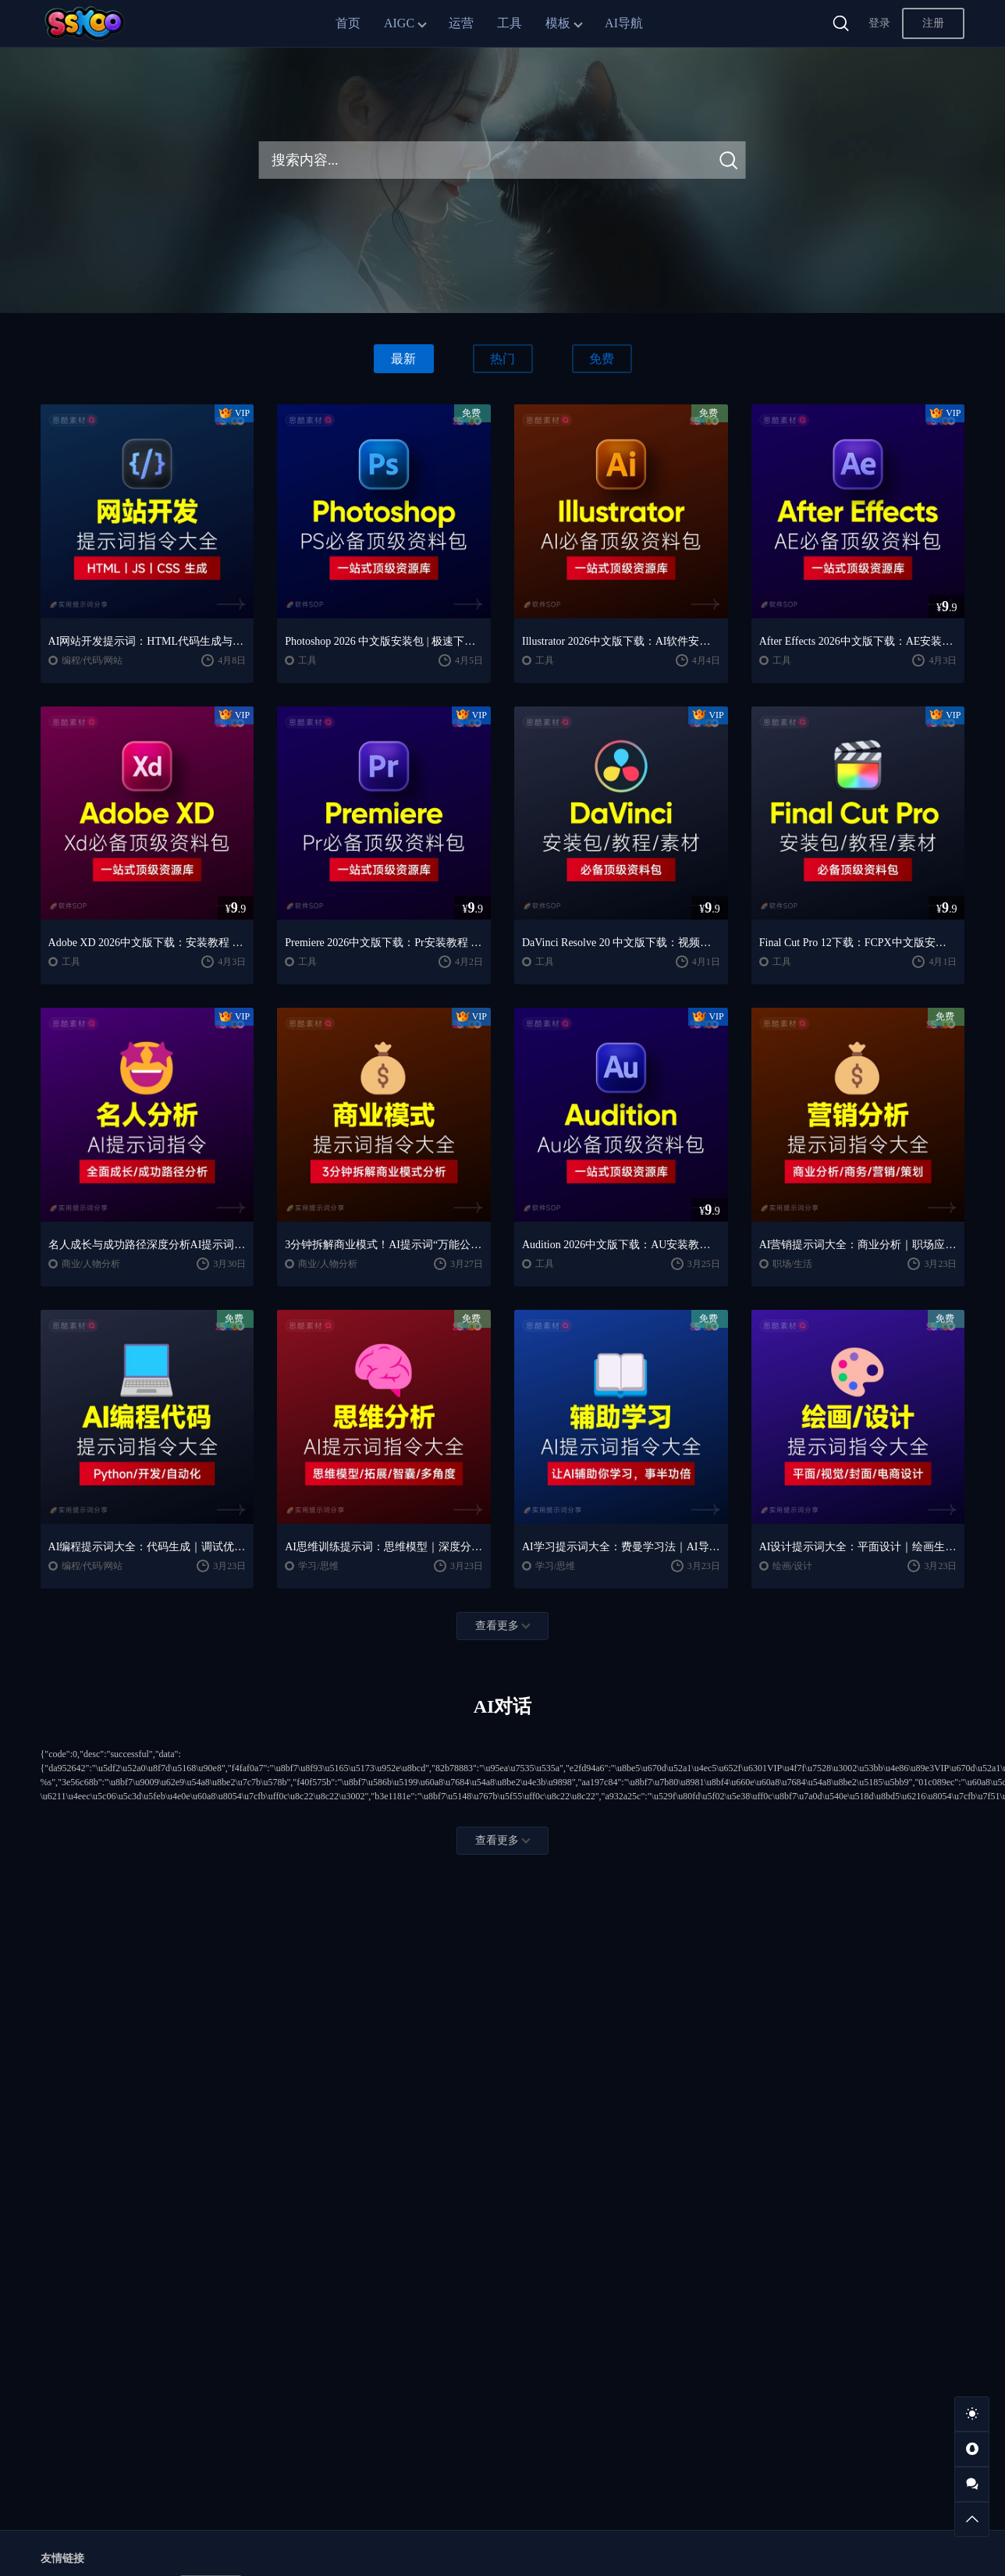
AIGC (399, 23)
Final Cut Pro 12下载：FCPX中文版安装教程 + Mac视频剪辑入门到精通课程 (858, 942)
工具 (509, 23)
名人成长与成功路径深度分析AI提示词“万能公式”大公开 (147, 1245)
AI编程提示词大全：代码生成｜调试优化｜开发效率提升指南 (147, 1547)
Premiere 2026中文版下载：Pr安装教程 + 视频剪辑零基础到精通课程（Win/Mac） (384, 942)
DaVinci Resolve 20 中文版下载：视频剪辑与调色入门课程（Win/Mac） (621, 942)
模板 (557, 23)
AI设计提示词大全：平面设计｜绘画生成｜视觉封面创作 (858, 1547)
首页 (348, 23)
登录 (879, 23)
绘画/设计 (792, 1565)
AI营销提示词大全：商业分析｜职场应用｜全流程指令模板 (858, 1245)
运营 (461, 23)
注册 (933, 23)
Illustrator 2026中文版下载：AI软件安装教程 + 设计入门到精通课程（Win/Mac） (621, 641)
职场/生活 (792, 1263)
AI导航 (624, 23)
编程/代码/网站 (92, 660)
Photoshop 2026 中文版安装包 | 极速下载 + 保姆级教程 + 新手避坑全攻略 (384, 641)
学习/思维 (318, 1565)
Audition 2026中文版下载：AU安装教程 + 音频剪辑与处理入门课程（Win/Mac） (621, 1245)
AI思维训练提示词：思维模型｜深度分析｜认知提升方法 (384, 1547)
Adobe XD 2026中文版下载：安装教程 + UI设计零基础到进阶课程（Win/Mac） (147, 942)
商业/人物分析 (91, 1263)
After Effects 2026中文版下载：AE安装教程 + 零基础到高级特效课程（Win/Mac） (858, 641)
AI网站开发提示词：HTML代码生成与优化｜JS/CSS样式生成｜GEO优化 (147, 641)
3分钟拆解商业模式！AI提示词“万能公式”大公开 (384, 1245)
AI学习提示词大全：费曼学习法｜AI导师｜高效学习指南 (621, 1547)
